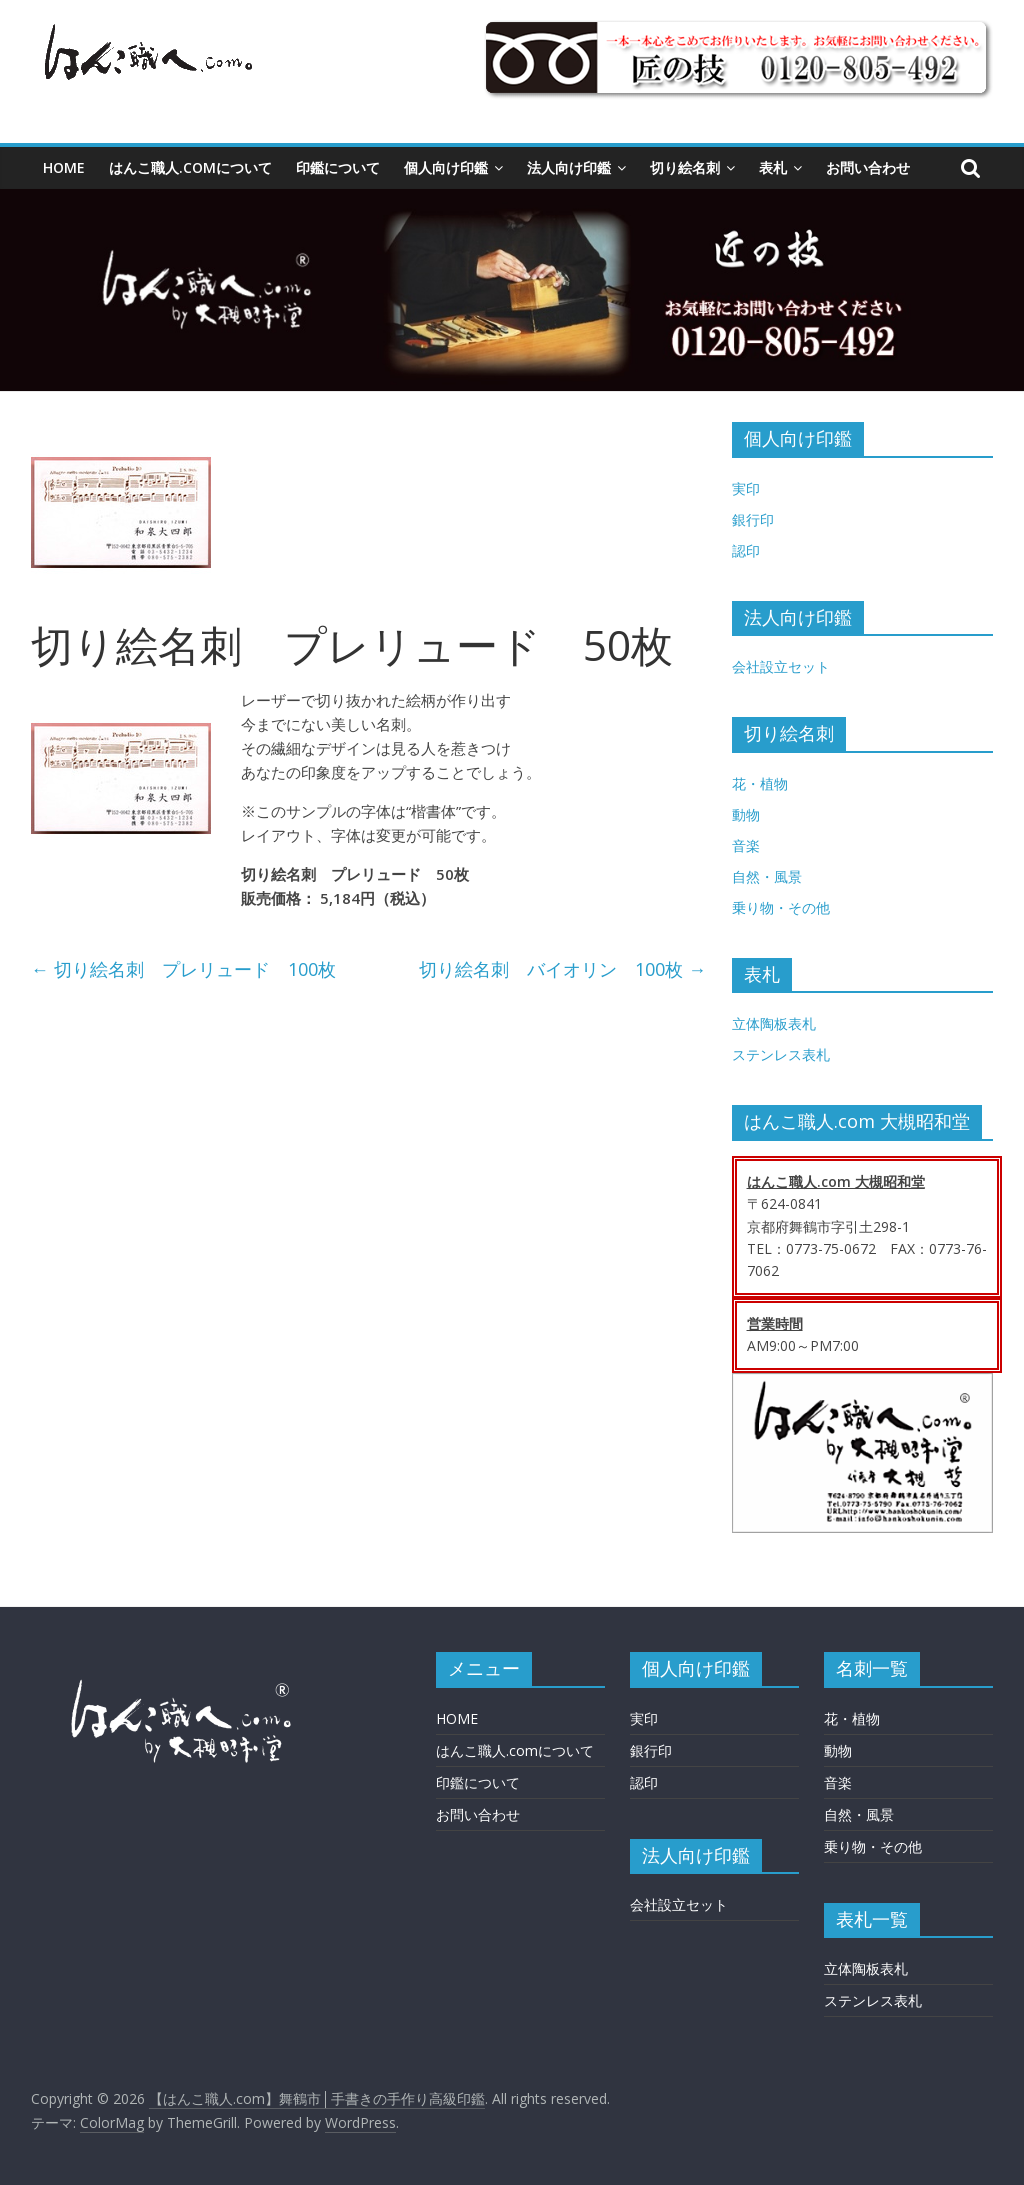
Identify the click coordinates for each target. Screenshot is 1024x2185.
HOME (64, 167)
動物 (746, 814)
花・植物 (760, 783)
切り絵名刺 (685, 167)
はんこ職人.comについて (190, 167)
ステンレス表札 (781, 1054)
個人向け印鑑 (446, 167)
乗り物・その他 (781, 907)
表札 (773, 167)
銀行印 (753, 519)
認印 (746, 550)
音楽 (746, 845)
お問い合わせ (868, 167)
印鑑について (338, 167)
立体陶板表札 (774, 1023)
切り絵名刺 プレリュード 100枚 (183, 969)
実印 (746, 488)
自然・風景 (767, 876)
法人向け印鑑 (569, 167)
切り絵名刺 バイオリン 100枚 (562, 969)
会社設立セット (781, 666)
